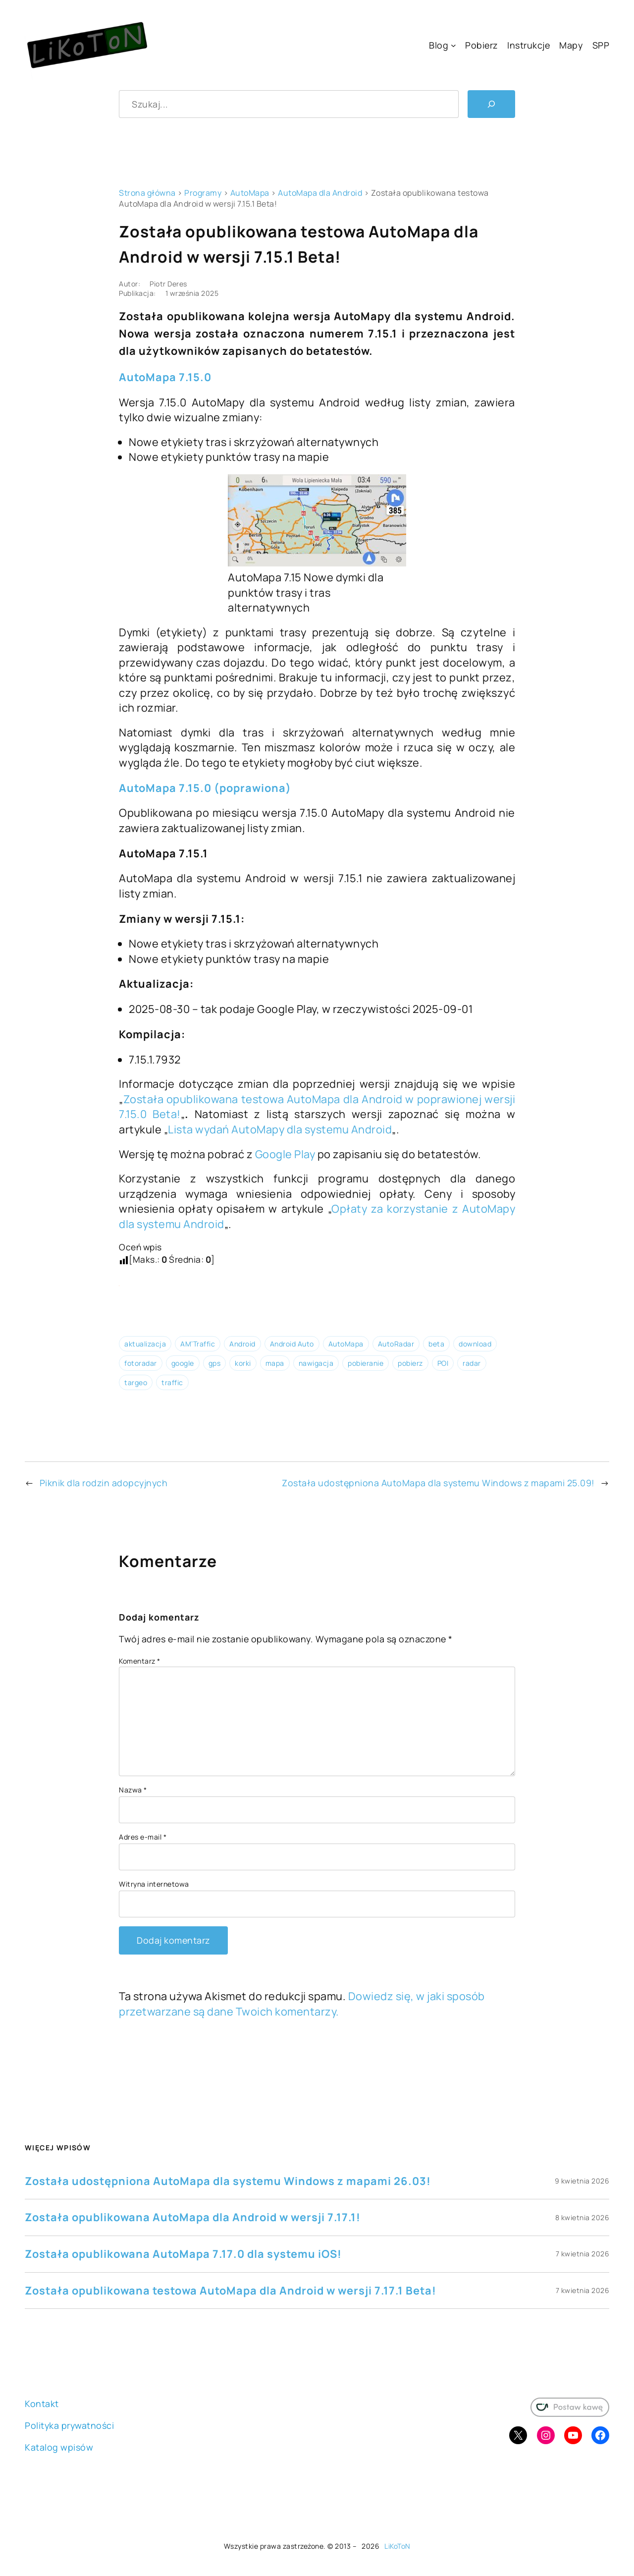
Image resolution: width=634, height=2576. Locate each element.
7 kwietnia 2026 (583, 2253)
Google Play (285, 1154)
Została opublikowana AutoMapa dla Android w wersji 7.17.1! (193, 2217)
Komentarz (139, 1661)
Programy (202, 192)
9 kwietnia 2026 (582, 2180)
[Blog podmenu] (453, 45)
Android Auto (292, 1343)
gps (215, 1363)
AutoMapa (249, 192)
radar (472, 1363)
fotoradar (140, 1363)
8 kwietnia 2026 (582, 2217)
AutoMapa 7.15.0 (165, 377)
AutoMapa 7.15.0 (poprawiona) (205, 788)
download (475, 1343)
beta (436, 1343)
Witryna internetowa (154, 1884)
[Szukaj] (491, 104)
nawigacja (316, 1363)
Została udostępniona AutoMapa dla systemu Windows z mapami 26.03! (228, 2181)
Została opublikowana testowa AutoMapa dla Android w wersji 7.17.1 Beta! (230, 2290)
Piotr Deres (168, 283)
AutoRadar (396, 1343)
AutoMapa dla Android (320, 192)
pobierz (410, 1363)
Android (242, 1343)
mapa (274, 1363)
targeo (135, 1382)
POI (443, 1363)
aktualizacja (145, 1343)
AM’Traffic (197, 1343)
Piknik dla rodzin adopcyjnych (104, 1483)
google (182, 1363)
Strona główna (147, 192)
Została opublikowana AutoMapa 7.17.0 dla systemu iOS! (183, 2253)
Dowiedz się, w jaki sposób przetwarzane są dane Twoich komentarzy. (302, 2003)
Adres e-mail (142, 1837)
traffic (172, 1382)
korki (243, 1363)
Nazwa (133, 1789)
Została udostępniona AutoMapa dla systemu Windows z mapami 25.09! (438, 1483)
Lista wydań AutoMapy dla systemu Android (280, 1129)
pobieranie (365, 1363)
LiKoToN (397, 2546)
